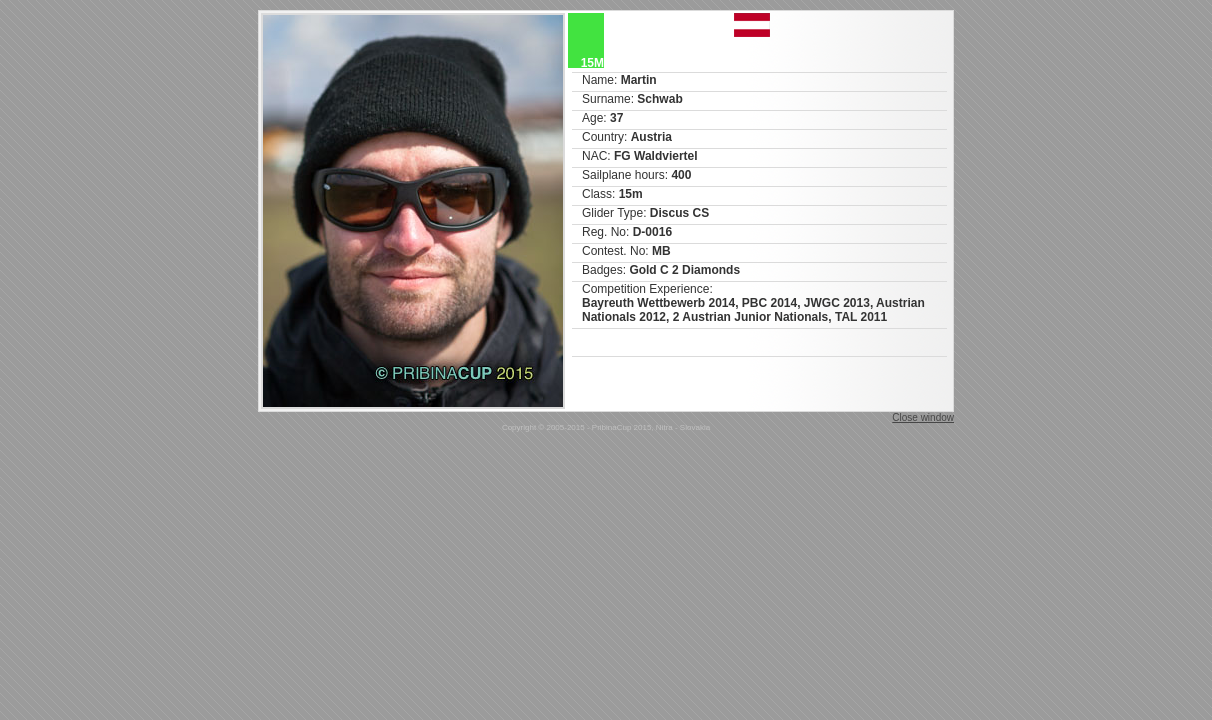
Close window (923, 417)
